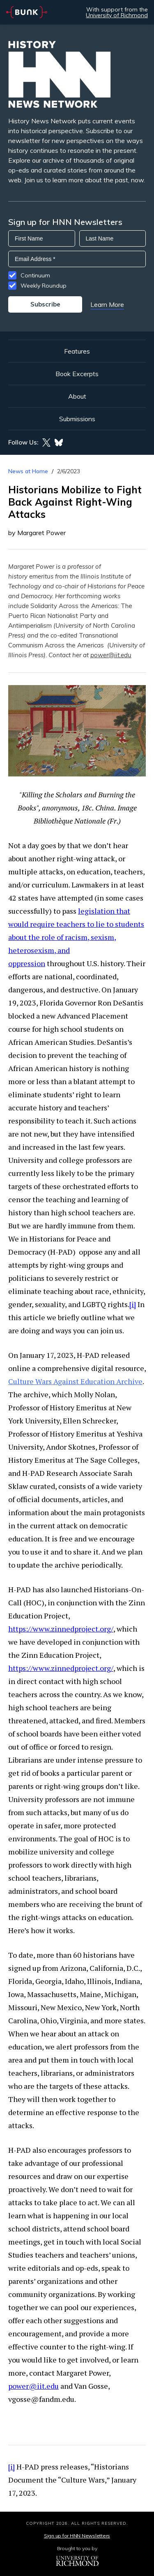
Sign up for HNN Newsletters (77, 2536)
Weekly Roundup (44, 285)
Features (77, 351)
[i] (132, 1304)
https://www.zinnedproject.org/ (60, 1629)
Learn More (107, 304)
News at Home (28, 471)
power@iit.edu (110, 655)
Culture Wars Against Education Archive (75, 1381)
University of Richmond (117, 15)
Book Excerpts (77, 374)
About (77, 396)
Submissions (77, 419)
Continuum (35, 275)
